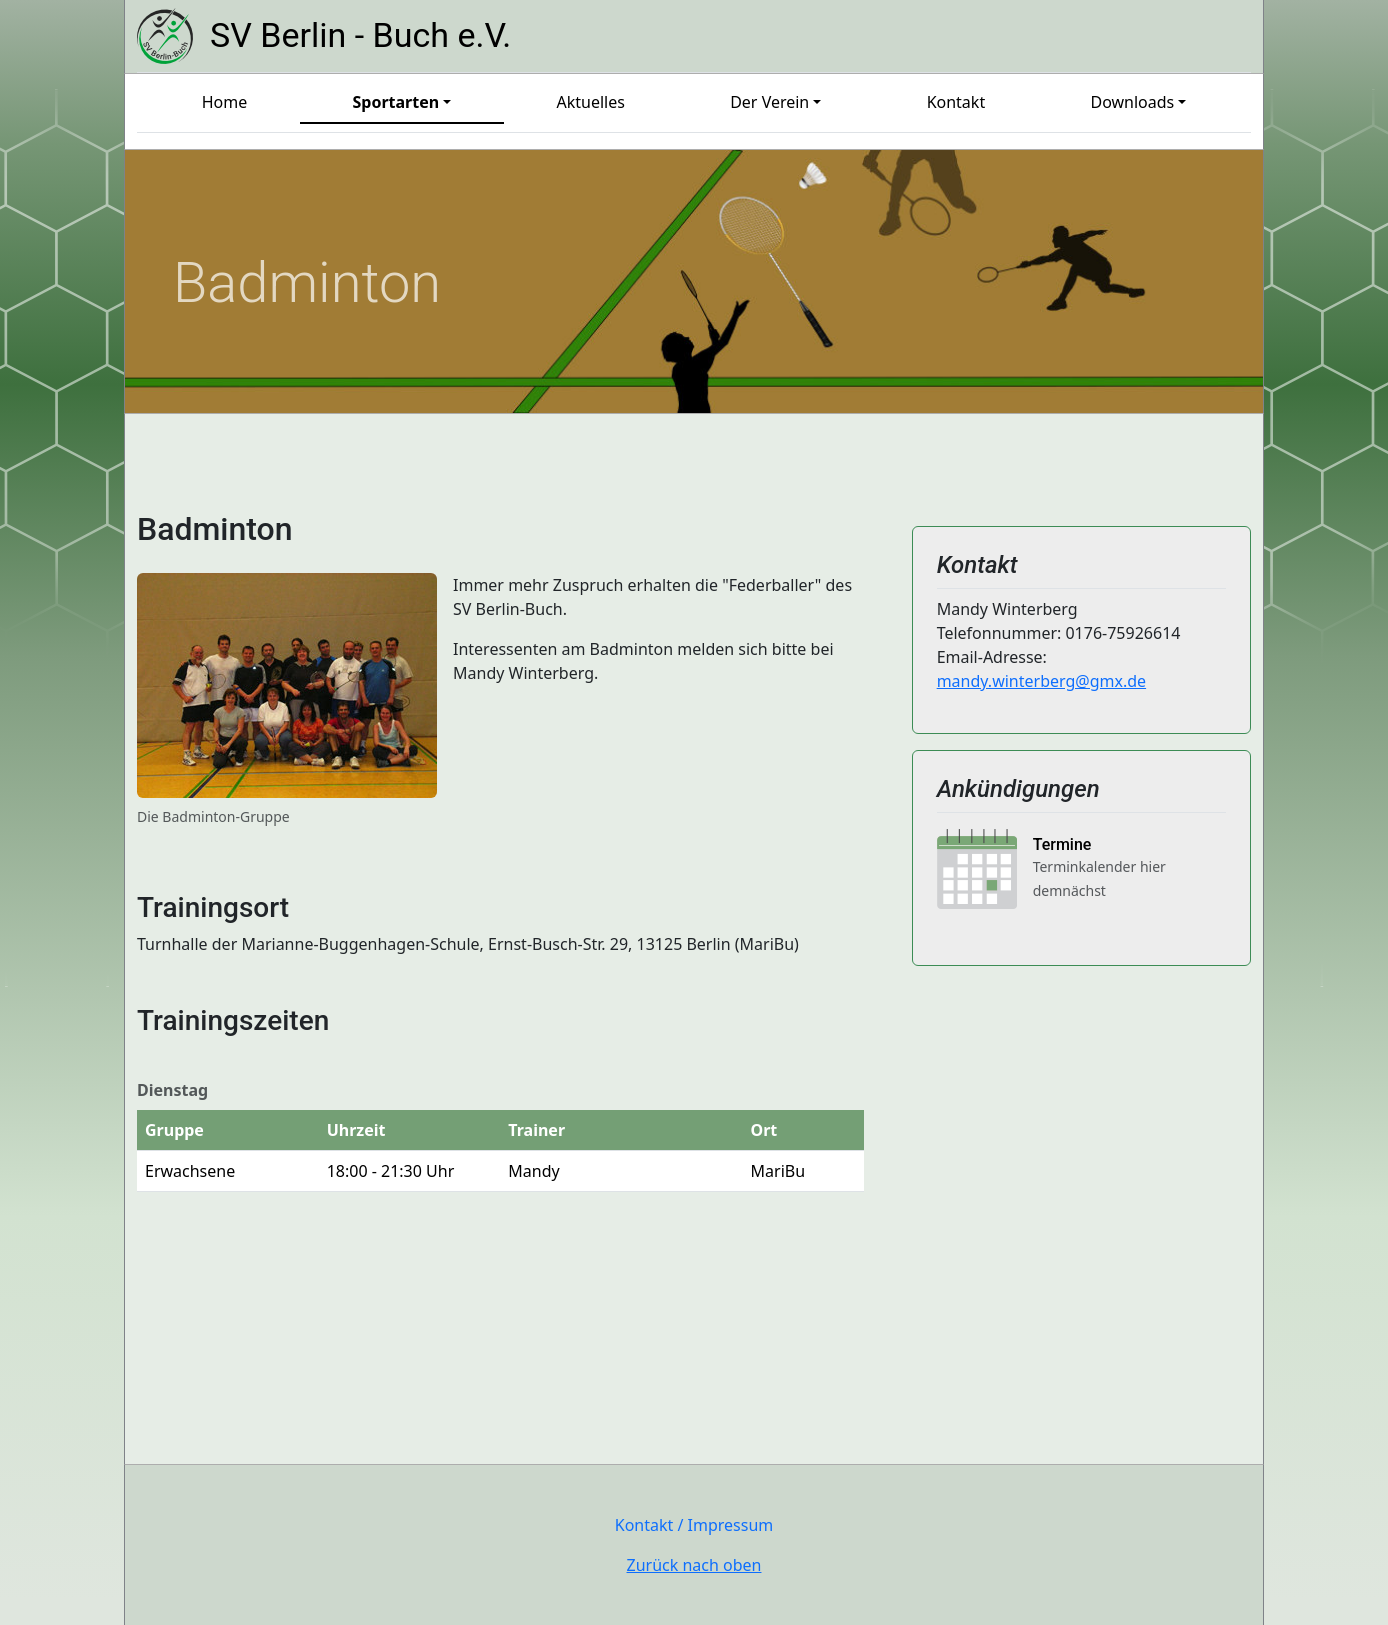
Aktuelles (590, 102)
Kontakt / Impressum (694, 1525)
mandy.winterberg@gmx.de (1041, 681)
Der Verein (769, 102)
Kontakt (956, 102)
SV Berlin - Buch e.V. (360, 36)
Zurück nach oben (694, 1565)
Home (225, 102)
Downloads (1132, 102)
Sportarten (395, 102)
